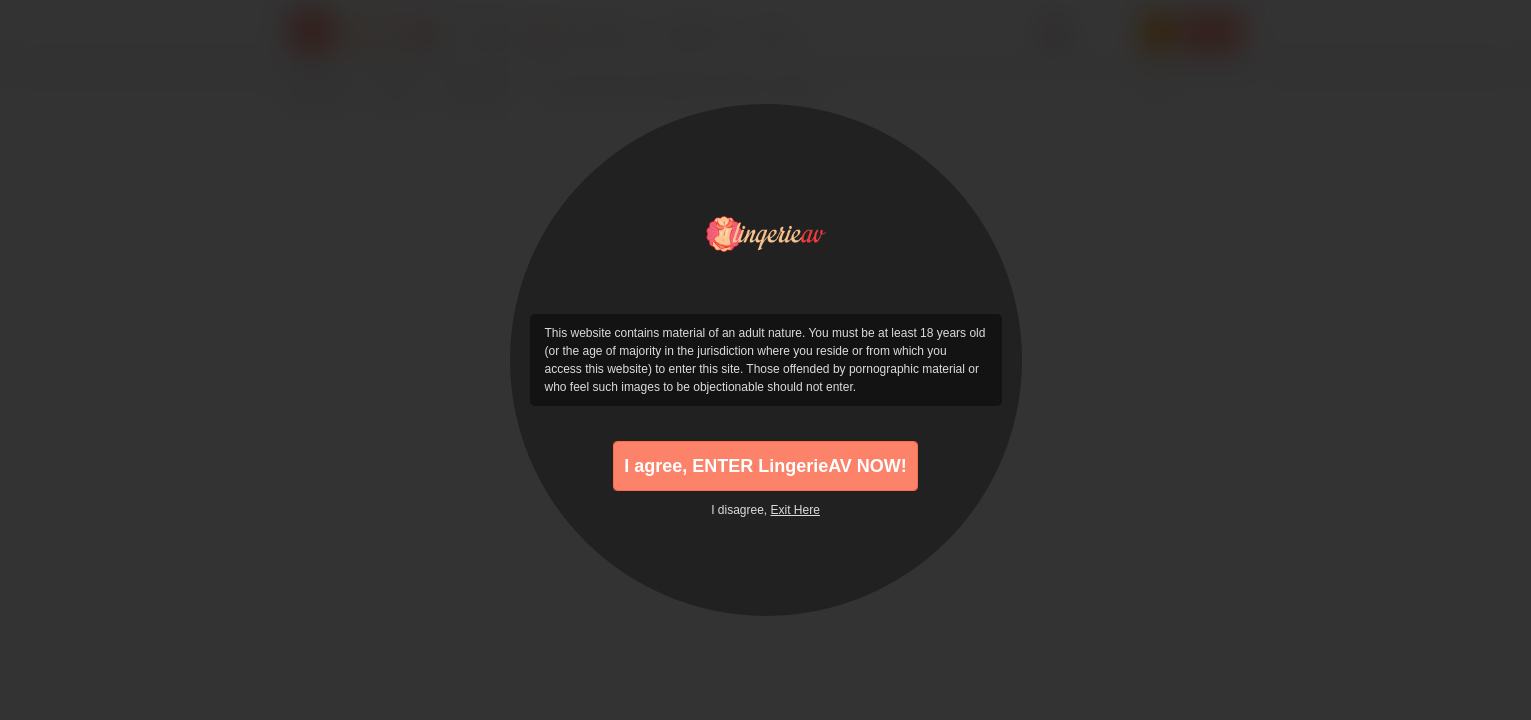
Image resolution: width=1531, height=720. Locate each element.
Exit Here (795, 510)
